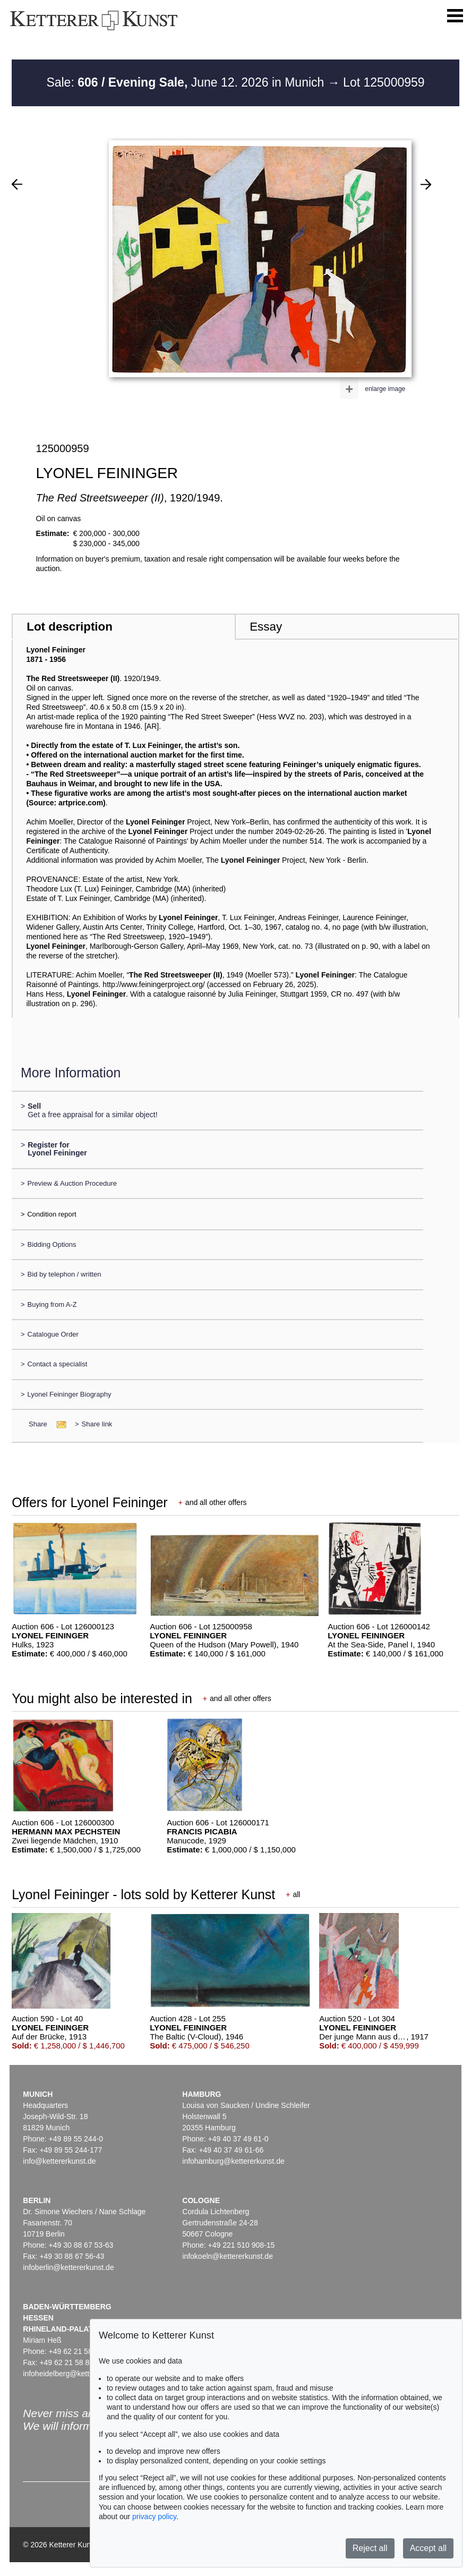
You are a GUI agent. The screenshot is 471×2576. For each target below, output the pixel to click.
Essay (266, 626)
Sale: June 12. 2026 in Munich (186, 82)
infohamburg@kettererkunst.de (233, 2161)
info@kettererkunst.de (59, 2161)
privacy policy (154, 2516)
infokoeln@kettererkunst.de (227, 2256)
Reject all (370, 2548)
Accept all (428, 2548)
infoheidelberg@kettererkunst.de (77, 2373)
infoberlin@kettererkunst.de (68, 2267)
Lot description (70, 626)
